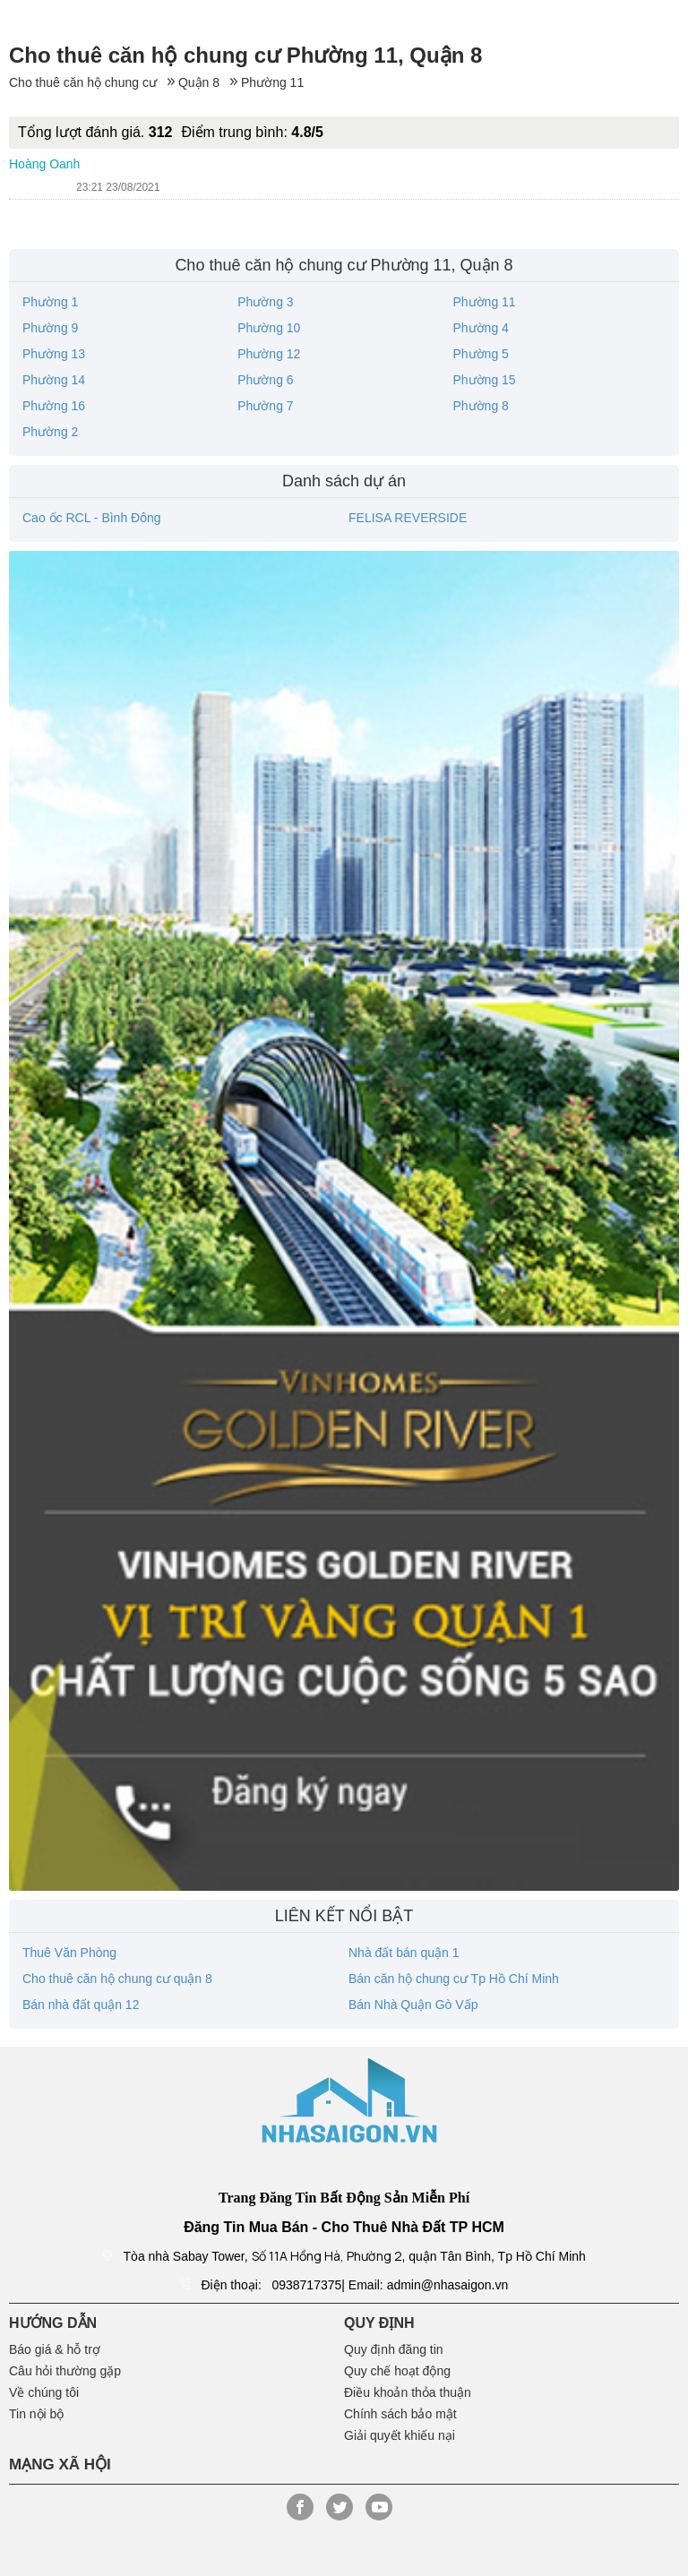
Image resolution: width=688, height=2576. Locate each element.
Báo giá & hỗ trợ (54, 2349)
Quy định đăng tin (393, 2349)
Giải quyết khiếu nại (399, 2435)
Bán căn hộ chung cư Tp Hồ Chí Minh (453, 1978)
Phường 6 (265, 380)
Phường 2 (50, 432)
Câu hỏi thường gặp (65, 2371)
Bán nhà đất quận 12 (80, 2004)
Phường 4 (480, 328)
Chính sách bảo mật (400, 2414)
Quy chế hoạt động (397, 2371)
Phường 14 (53, 380)
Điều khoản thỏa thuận (407, 2392)
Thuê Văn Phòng (69, 1952)
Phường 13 (53, 354)
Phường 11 (272, 82)
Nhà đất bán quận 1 (403, 1952)
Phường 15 (483, 380)
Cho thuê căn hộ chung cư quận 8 (117, 1978)
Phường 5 (480, 354)
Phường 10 (268, 328)
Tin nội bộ (36, 2414)
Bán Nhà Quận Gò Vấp (412, 2004)
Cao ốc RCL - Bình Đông (91, 518)
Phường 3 (265, 302)
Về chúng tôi (44, 2392)
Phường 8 (480, 406)
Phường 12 (268, 354)
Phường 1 (50, 302)
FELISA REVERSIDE (407, 518)
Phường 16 (53, 406)
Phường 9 (50, 328)
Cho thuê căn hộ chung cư (83, 82)
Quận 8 (198, 82)
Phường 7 (265, 406)
